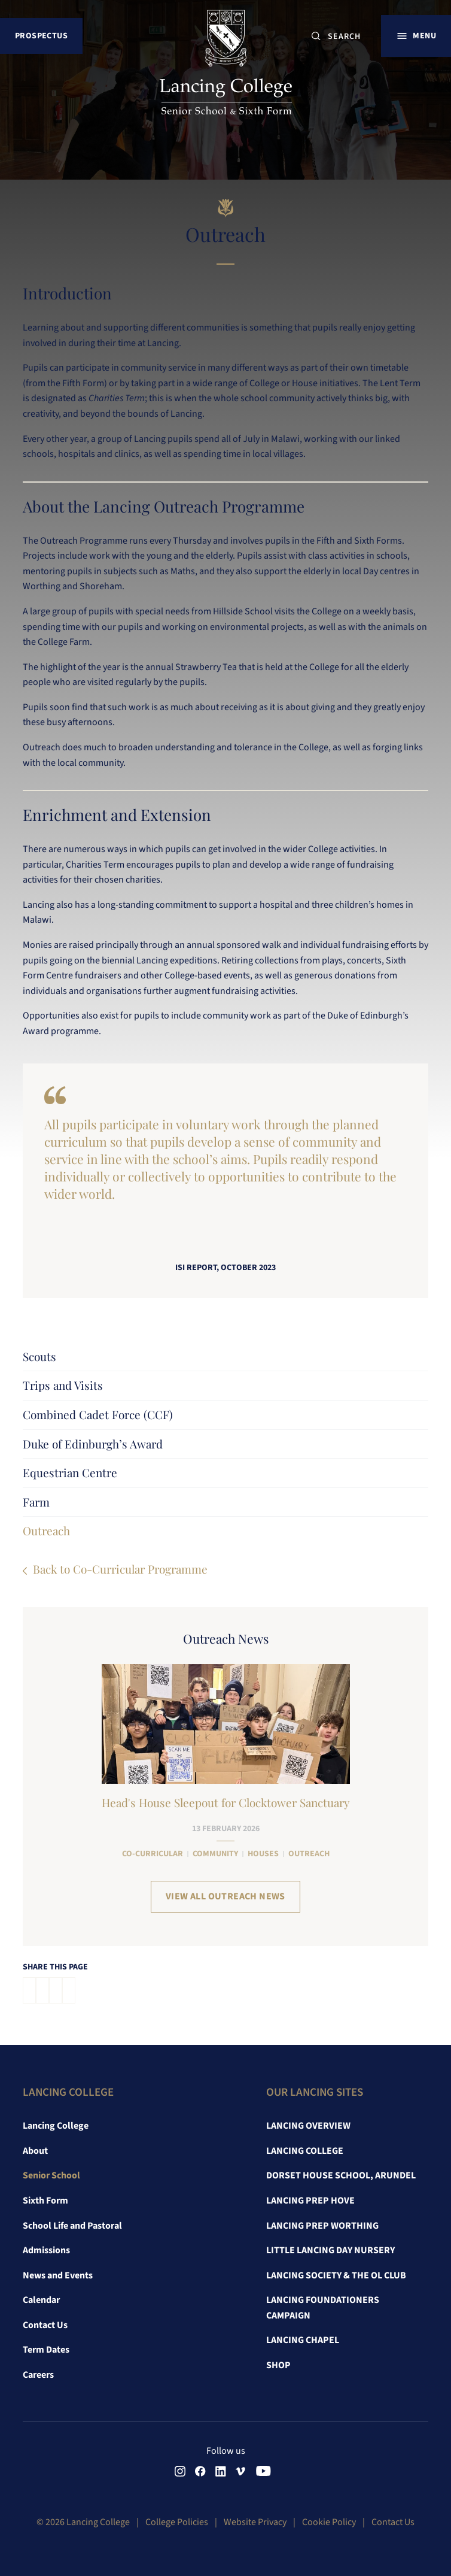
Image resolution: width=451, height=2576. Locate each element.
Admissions (46, 2250)
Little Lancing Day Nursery (330, 2250)
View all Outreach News (225, 1896)
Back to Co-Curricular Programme (120, 1569)
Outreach (46, 1530)
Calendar (41, 2300)
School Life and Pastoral (72, 2225)
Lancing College (56, 2125)
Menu (424, 35)
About (35, 2150)
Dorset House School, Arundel (341, 2175)
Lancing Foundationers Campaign (322, 2307)
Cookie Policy (329, 2522)
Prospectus (41, 35)
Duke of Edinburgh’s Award (93, 1443)
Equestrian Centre (70, 1472)
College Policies (176, 2522)
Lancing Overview (308, 2125)
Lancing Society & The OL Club (336, 2275)
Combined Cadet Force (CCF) (98, 1414)
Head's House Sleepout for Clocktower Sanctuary (226, 1802)
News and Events (58, 2275)
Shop (278, 2365)
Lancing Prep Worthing (322, 2225)
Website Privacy (255, 2522)
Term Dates (46, 2349)
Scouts (39, 1356)
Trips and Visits (63, 1385)
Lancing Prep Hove (310, 2200)
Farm (36, 1502)
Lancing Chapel (302, 2340)
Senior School (51, 2175)
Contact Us (45, 2325)
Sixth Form (45, 2200)
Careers (38, 2374)
